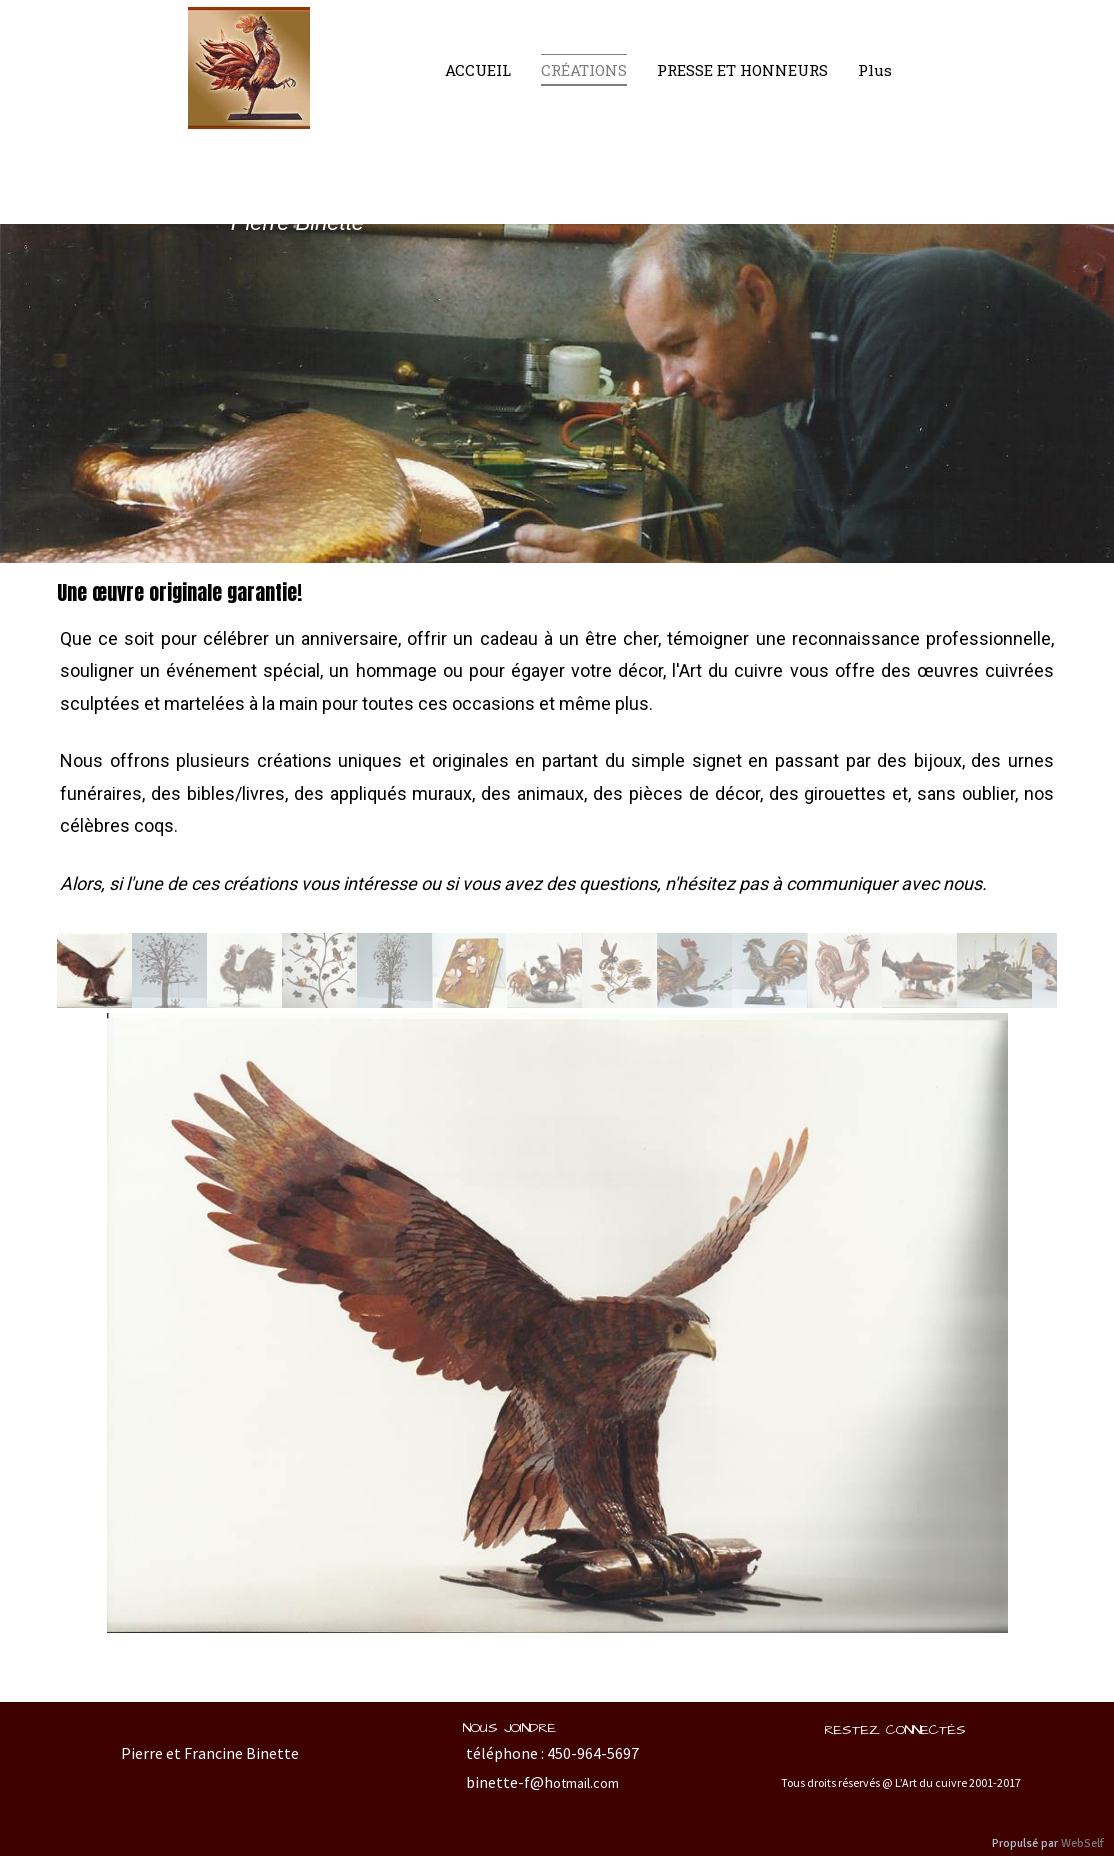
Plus (875, 70)
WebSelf (1082, 1843)
